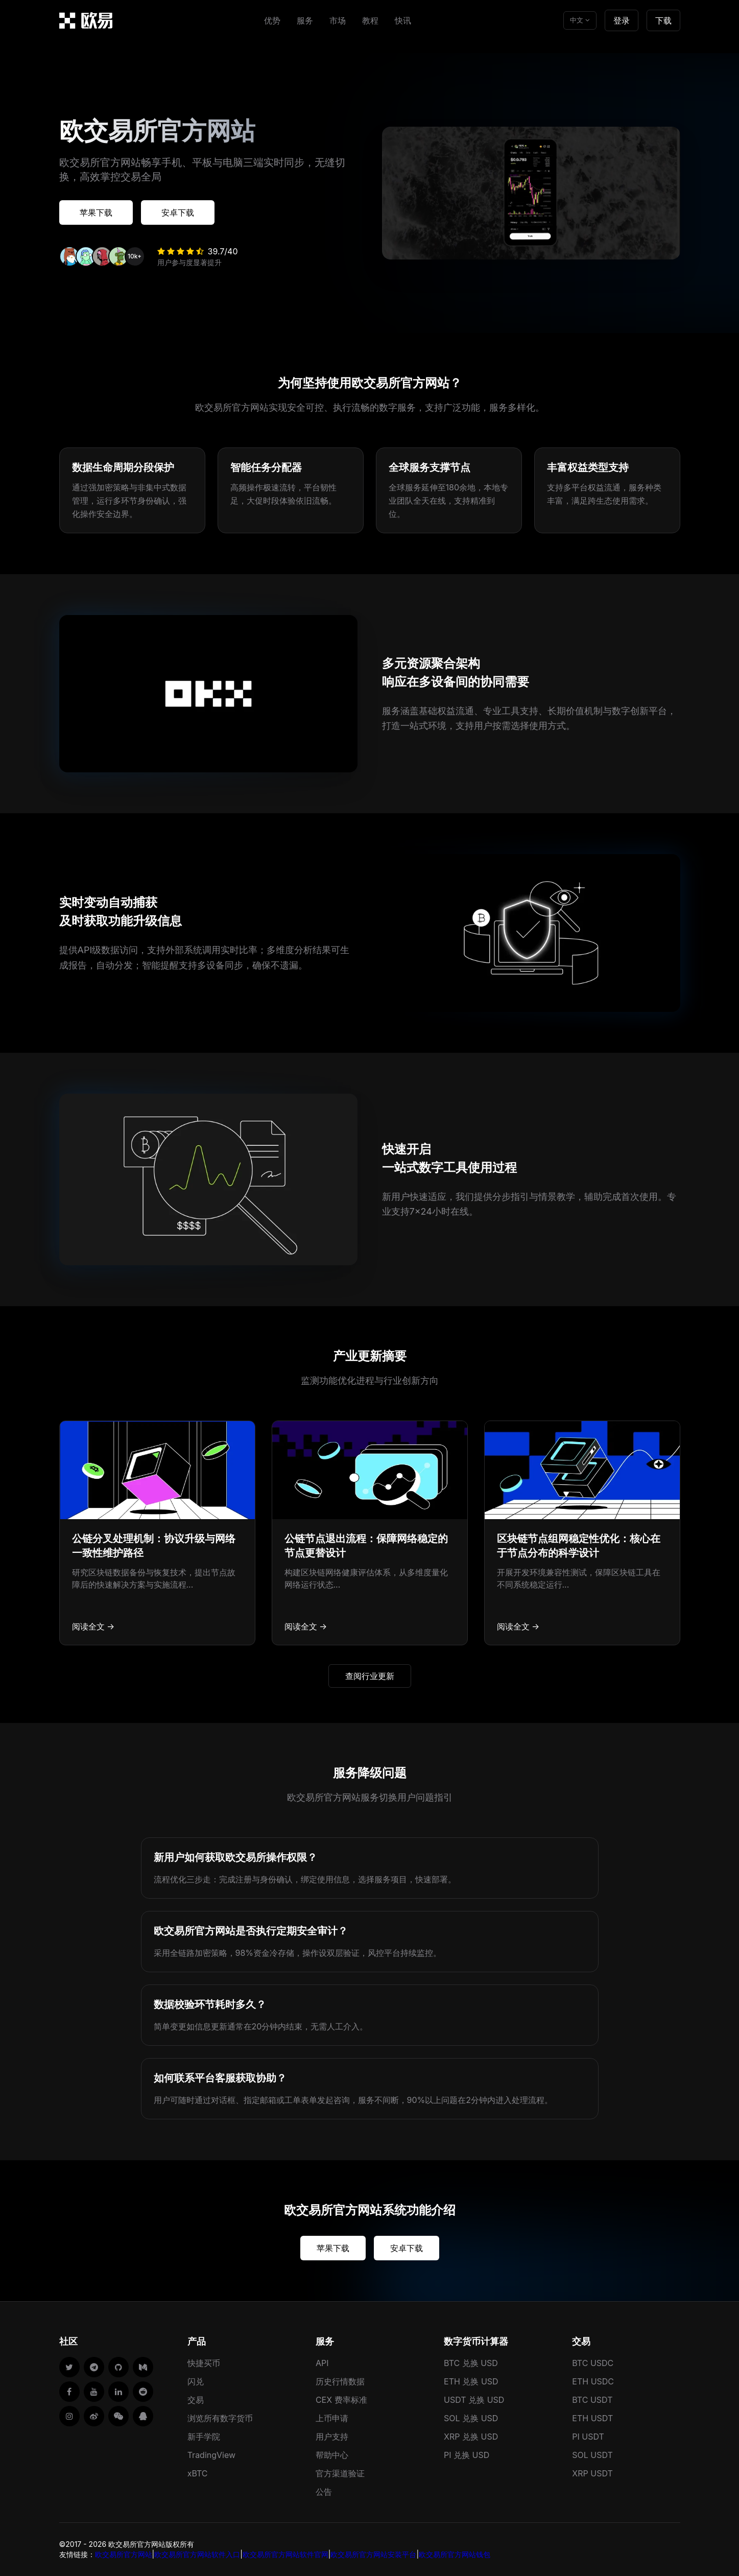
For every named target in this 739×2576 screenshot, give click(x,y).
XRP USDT (592, 2473)
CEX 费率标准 (341, 2400)
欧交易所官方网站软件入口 (197, 2554)
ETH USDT (592, 2418)
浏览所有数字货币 (220, 2418)
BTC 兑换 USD (471, 2363)
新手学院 (203, 2436)
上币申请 (332, 2418)
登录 (621, 20)
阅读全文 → (93, 1626)
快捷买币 (203, 2363)
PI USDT (588, 2436)
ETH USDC (593, 2381)
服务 (305, 20)
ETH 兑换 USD (471, 2381)
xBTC (197, 2473)
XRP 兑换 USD (471, 2436)
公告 (324, 2492)
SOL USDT (592, 2455)
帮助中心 (332, 2455)
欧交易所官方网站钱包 (454, 2554)
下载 (663, 20)
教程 (370, 20)
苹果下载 (96, 212)
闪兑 (195, 2381)
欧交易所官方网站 (123, 2554)
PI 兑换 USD (466, 2455)
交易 (195, 2400)
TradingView (211, 2455)
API (322, 2363)
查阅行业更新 (369, 1676)
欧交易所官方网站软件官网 (285, 2554)
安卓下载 (177, 212)
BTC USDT (592, 2400)
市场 (337, 20)
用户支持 (332, 2436)
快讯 (403, 20)
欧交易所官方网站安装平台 (373, 2554)
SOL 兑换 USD (471, 2418)
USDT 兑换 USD (474, 2400)
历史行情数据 (340, 2381)
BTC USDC (592, 2363)
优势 (272, 20)
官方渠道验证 (340, 2473)
